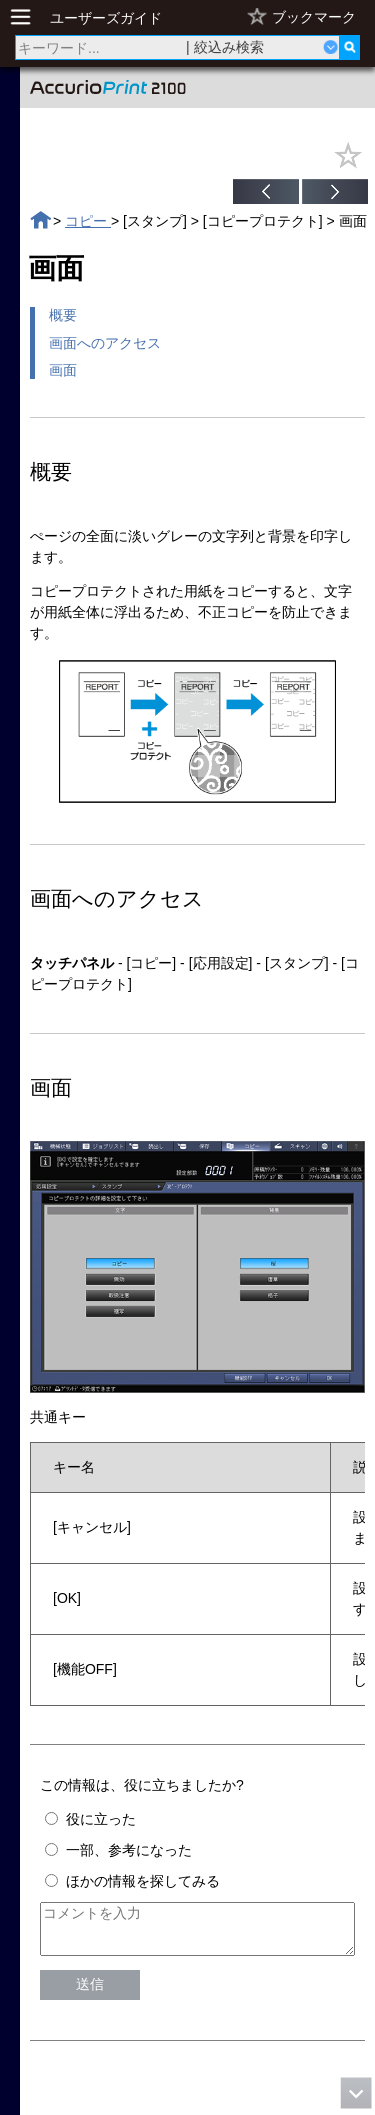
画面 (63, 370)
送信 (90, 1993)
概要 (63, 315)
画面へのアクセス (105, 343)
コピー (88, 221)
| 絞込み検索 (225, 47)
